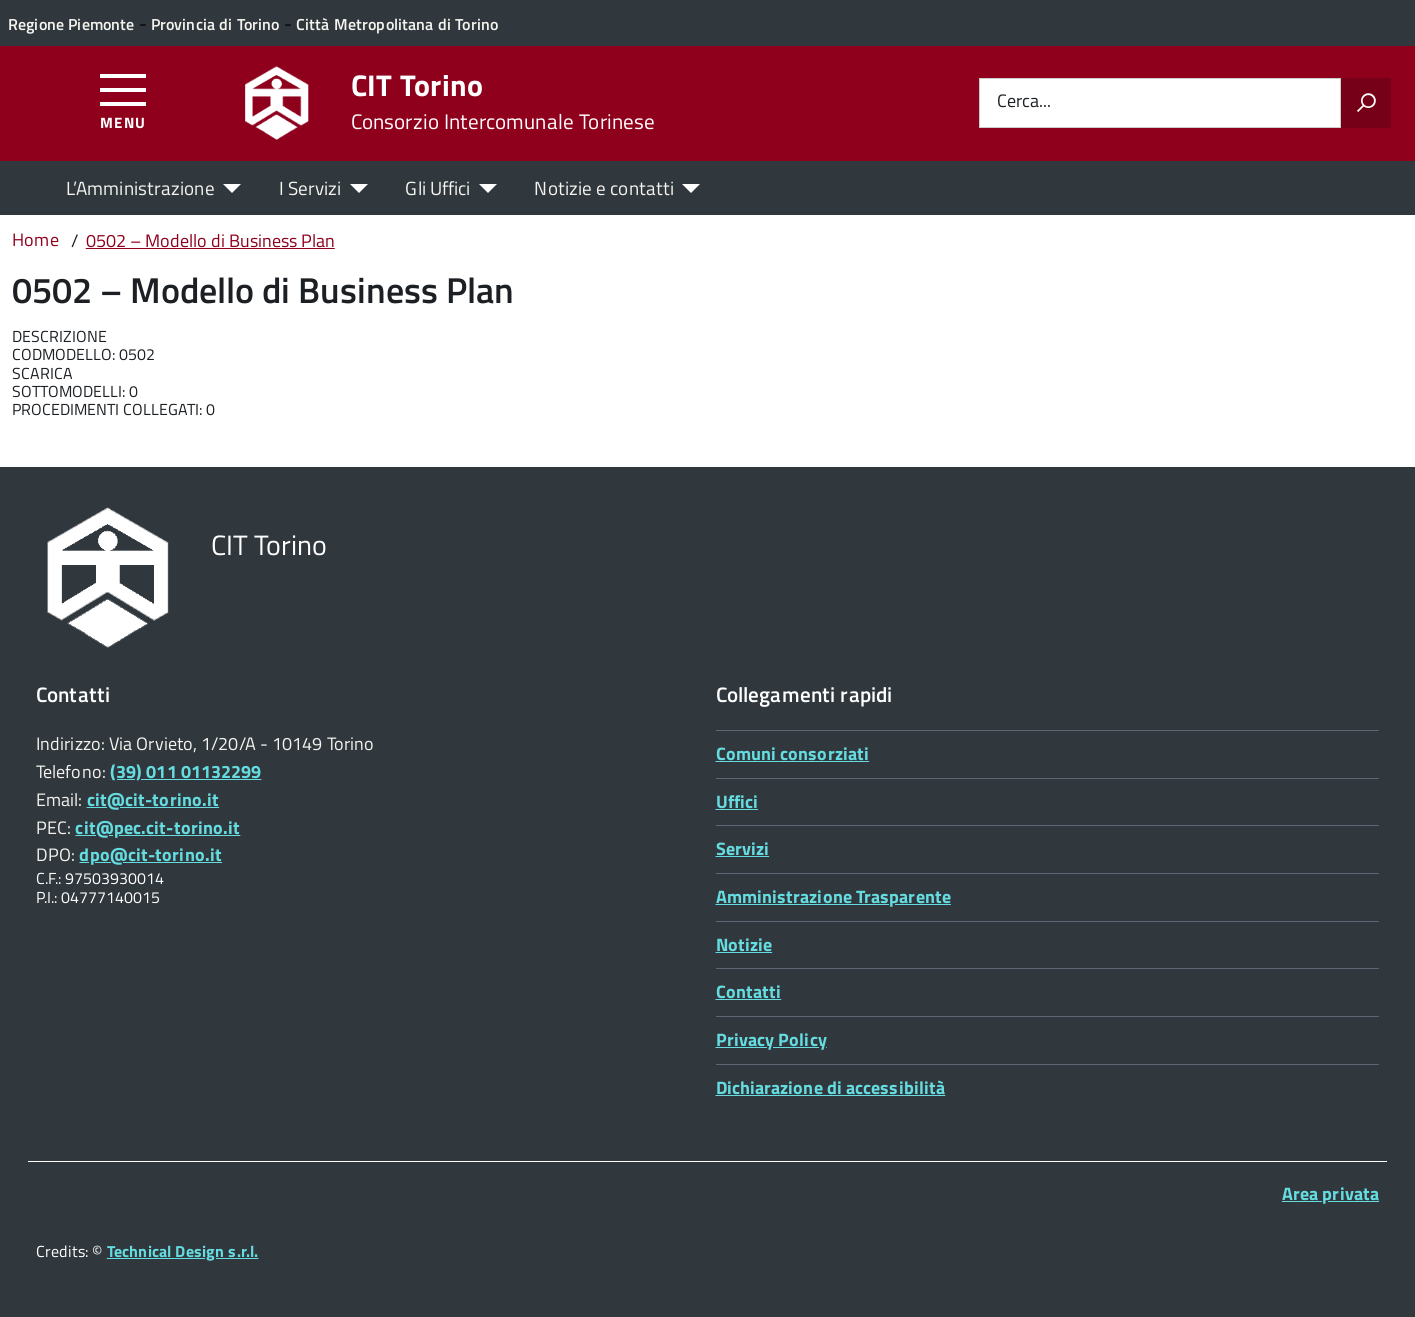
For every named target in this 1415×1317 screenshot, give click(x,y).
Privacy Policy (771, 1039)
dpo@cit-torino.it (150, 854)
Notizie (744, 944)
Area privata (1330, 1193)
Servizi (743, 848)
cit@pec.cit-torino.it (157, 827)
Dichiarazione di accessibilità (831, 1087)
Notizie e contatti (604, 187)
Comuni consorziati (793, 753)
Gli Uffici (437, 187)
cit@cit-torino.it (153, 799)
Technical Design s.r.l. (183, 1251)
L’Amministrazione (140, 187)
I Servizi (310, 187)
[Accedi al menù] (123, 100)
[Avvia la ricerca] (1366, 103)
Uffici (737, 801)
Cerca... (1024, 102)
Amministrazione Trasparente (833, 896)
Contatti (749, 991)
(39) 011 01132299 (186, 771)
